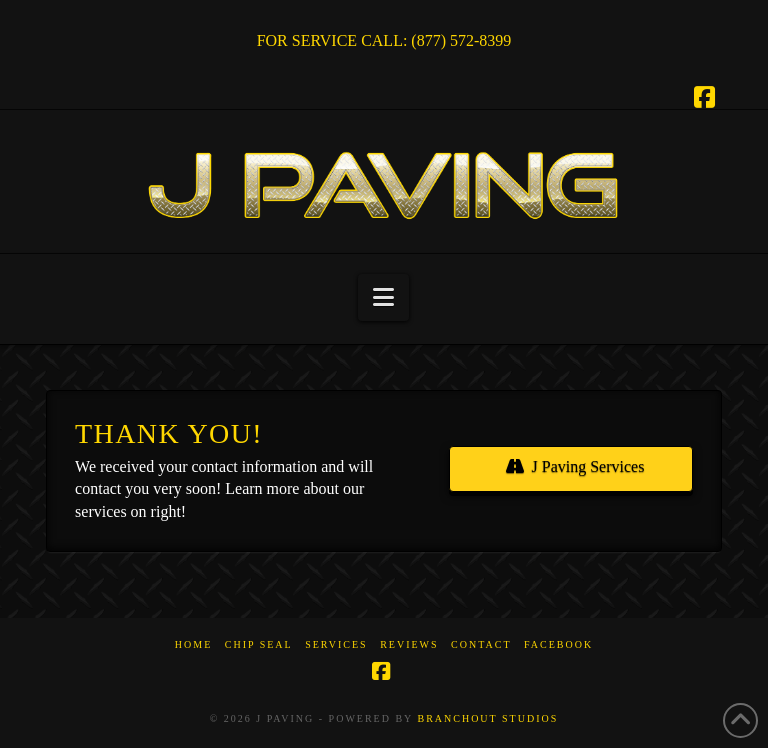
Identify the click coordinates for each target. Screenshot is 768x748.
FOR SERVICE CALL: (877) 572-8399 (384, 40)
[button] (383, 297)
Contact (481, 644)
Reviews (409, 644)
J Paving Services (575, 466)
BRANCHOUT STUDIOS (487, 718)
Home (193, 644)
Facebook (558, 644)
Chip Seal (259, 644)
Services (336, 644)
